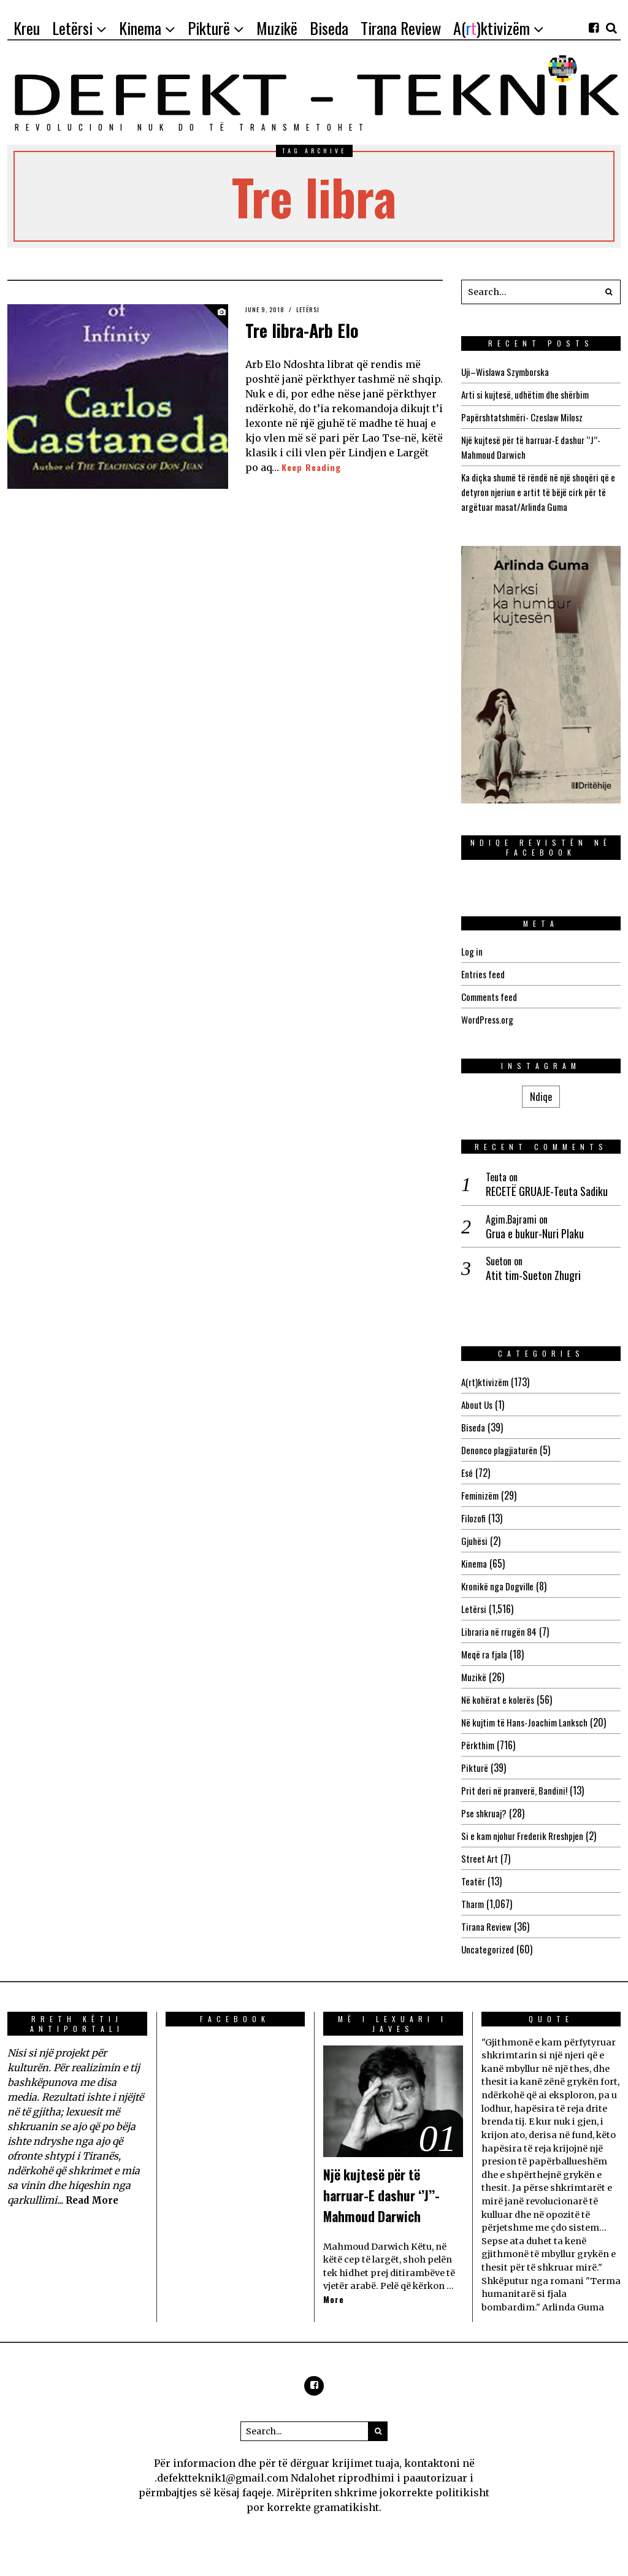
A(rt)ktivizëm (486, 1381)
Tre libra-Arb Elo (318, 328)
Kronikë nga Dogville (499, 1586)
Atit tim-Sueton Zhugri (533, 1275)
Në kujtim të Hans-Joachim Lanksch (529, 1722)
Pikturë (475, 1767)
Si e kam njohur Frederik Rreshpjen (527, 1835)
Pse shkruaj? (485, 1813)
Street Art (480, 1858)
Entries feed (484, 974)
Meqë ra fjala (486, 1654)
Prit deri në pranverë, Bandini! (517, 1790)
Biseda (473, 1427)
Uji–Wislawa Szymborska (508, 371)
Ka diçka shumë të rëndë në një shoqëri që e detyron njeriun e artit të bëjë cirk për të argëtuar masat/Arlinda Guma (536, 492)
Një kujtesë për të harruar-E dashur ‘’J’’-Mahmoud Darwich (384, 2204)
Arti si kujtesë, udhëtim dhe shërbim (531, 394)
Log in (472, 951)
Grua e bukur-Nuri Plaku (535, 1234)
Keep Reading (313, 467)
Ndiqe (541, 1096)
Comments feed (491, 996)
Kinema (475, 1563)
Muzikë (474, 1676)
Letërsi (314, 309)
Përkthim (479, 1745)
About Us (478, 1404)
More (334, 2320)
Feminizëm (481, 1495)
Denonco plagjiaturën (500, 1450)
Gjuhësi (475, 1540)
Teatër (473, 1881)
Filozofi (474, 1518)
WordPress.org (489, 1019)
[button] (608, 292)
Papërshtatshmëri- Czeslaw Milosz (526, 417)
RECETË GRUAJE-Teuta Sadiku (547, 1191)
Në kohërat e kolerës (500, 1699)
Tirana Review (487, 1926)
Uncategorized (488, 1949)
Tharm (473, 1903)
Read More (94, 2200)
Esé (467, 1472)
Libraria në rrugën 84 (501, 1631)
